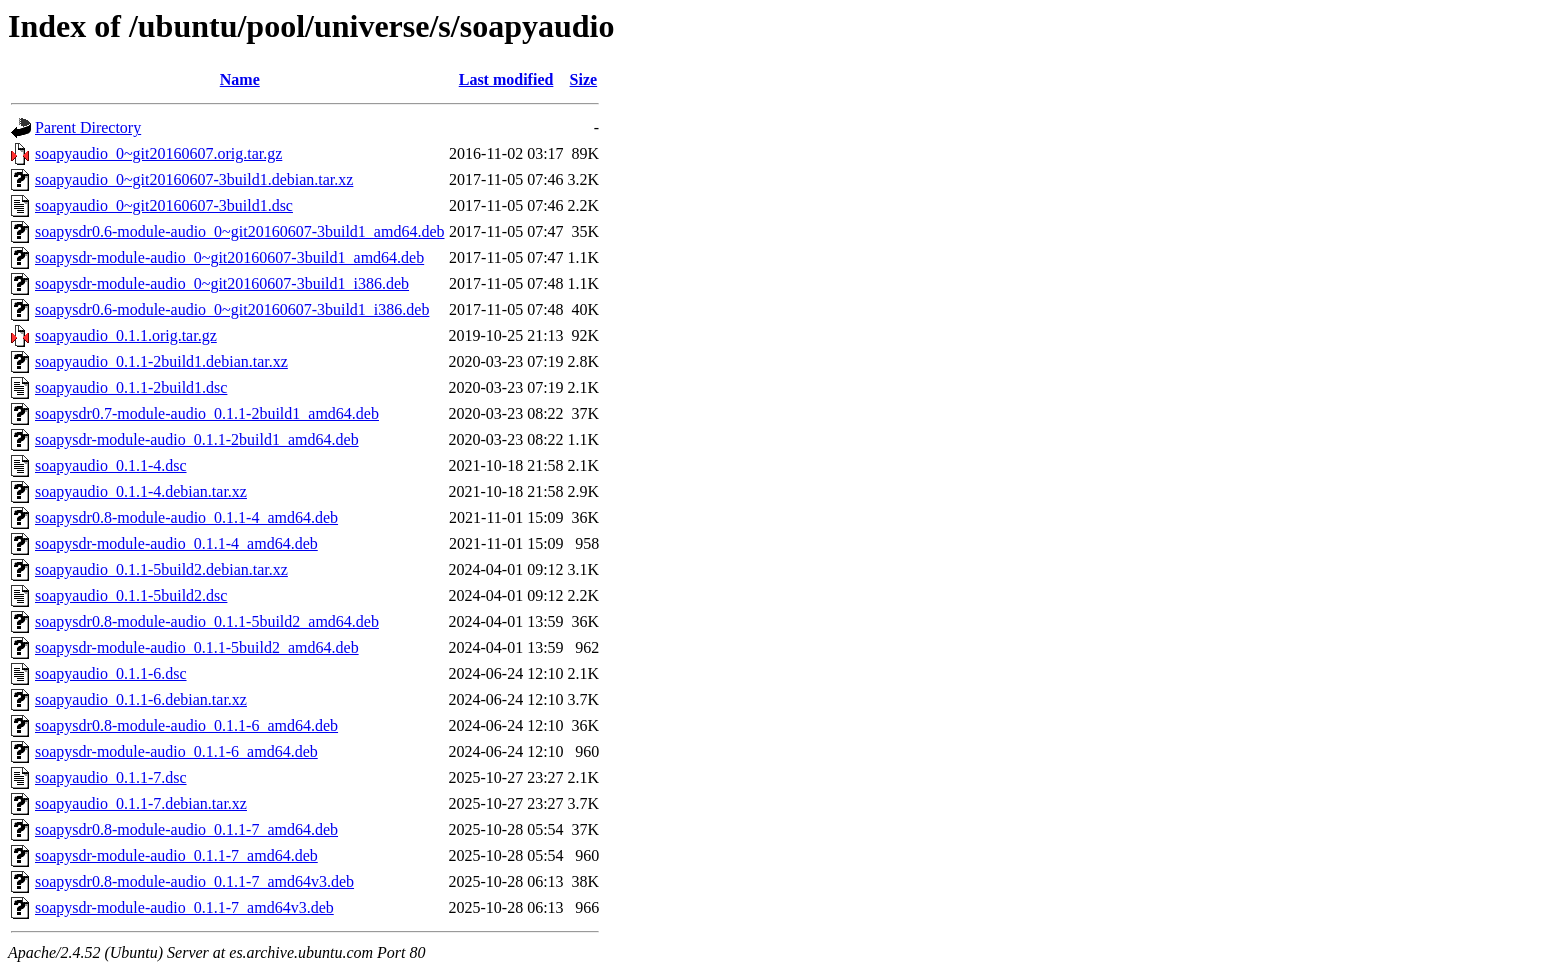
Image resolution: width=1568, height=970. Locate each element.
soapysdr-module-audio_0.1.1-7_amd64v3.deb (184, 907)
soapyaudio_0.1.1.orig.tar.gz (126, 335)
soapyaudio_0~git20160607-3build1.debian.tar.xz (194, 179)
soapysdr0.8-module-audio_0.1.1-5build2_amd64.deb (207, 621)
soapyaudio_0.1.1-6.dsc (111, 673)
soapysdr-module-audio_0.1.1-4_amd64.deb (176, 543)
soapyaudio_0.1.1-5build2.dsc (131, 595)
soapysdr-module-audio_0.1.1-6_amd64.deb (176, 751)
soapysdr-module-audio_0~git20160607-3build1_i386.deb (222, 283)
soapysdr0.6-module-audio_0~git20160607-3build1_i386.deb (232, 309)
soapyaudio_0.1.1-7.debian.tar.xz (141, 803)
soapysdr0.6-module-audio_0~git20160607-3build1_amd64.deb (240, 231)
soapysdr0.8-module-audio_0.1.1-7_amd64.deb (186, 829)
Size (584, 79)
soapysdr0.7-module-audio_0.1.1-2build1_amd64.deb (207, 413)
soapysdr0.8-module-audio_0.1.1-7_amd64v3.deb (194, 881)
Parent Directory (88, 127)
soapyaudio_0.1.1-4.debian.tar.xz (141, 491)
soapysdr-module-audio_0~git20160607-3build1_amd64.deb (229, 257)
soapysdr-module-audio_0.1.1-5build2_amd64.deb (197, 647)
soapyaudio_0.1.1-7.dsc (111, 777)
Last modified (506, 79)
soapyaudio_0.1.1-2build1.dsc (131, 387)
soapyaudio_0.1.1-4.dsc (111, 465)
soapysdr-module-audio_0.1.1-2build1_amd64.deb (197, 439)
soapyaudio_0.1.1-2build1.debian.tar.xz (161, 361)
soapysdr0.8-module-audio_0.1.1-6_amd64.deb (186, 725)
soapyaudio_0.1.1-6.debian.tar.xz (141, 699)
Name (240, 79)
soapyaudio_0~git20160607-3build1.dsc (164, 205)
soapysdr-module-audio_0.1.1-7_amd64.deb (176, 855)
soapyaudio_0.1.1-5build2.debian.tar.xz (161, 569)
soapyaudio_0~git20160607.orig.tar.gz (158, 153)
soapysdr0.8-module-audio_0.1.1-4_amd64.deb (186, 517)
